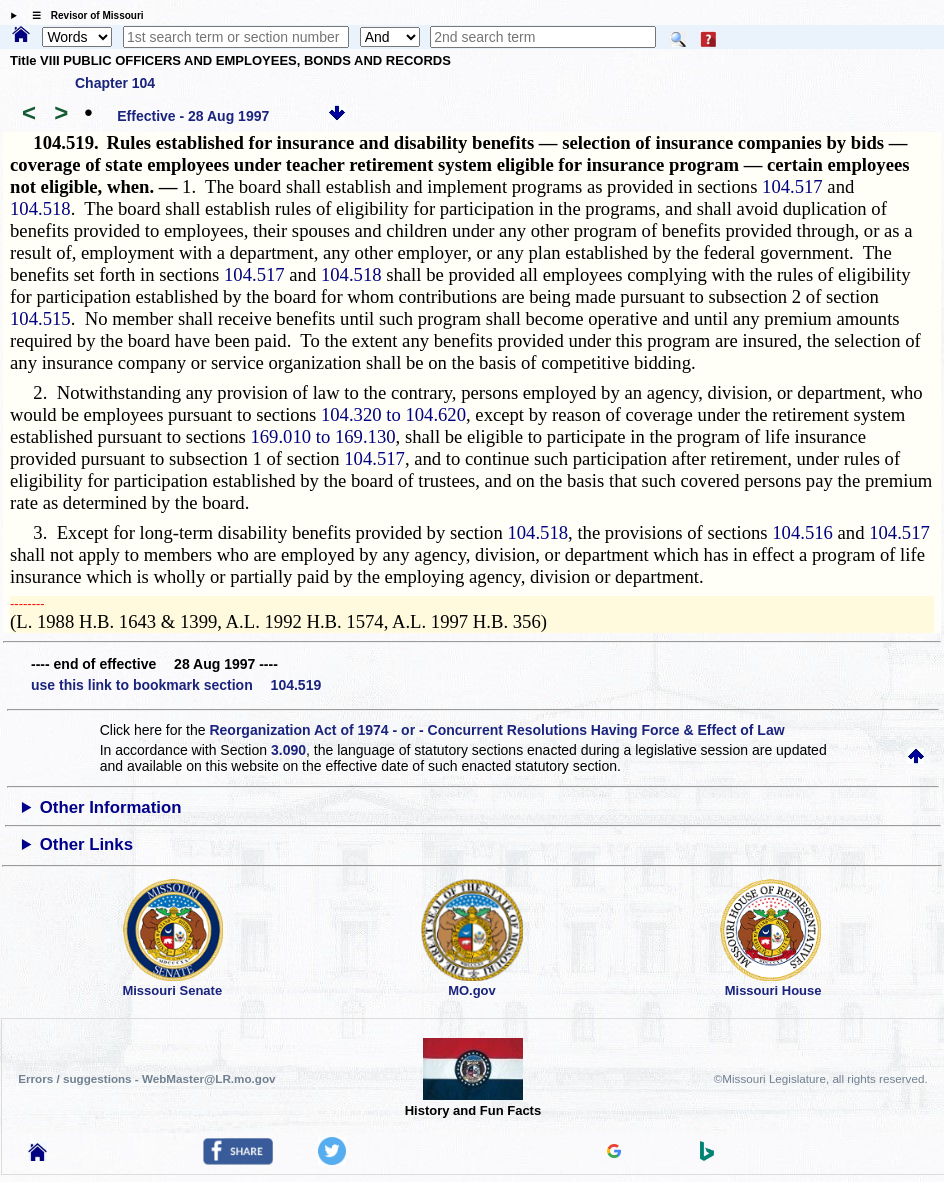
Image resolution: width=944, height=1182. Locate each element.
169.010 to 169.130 (322, 436)
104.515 (40, 318)
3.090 (288, 750)
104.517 (792, 186)
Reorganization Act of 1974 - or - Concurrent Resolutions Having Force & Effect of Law (496, 730)
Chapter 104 (115, 83)
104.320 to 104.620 (393, 414)
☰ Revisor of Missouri (83, 15)
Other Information (111, 807)
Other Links (86, 844)
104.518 (40, 208)
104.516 (802, 532)
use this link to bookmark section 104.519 (176, 685)
